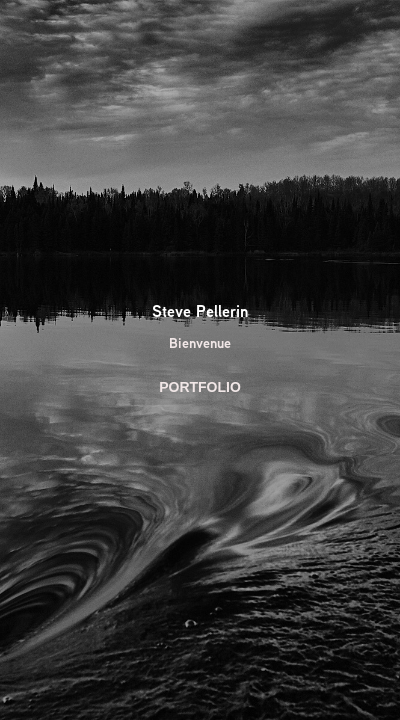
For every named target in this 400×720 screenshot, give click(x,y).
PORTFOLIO (200, 387)
